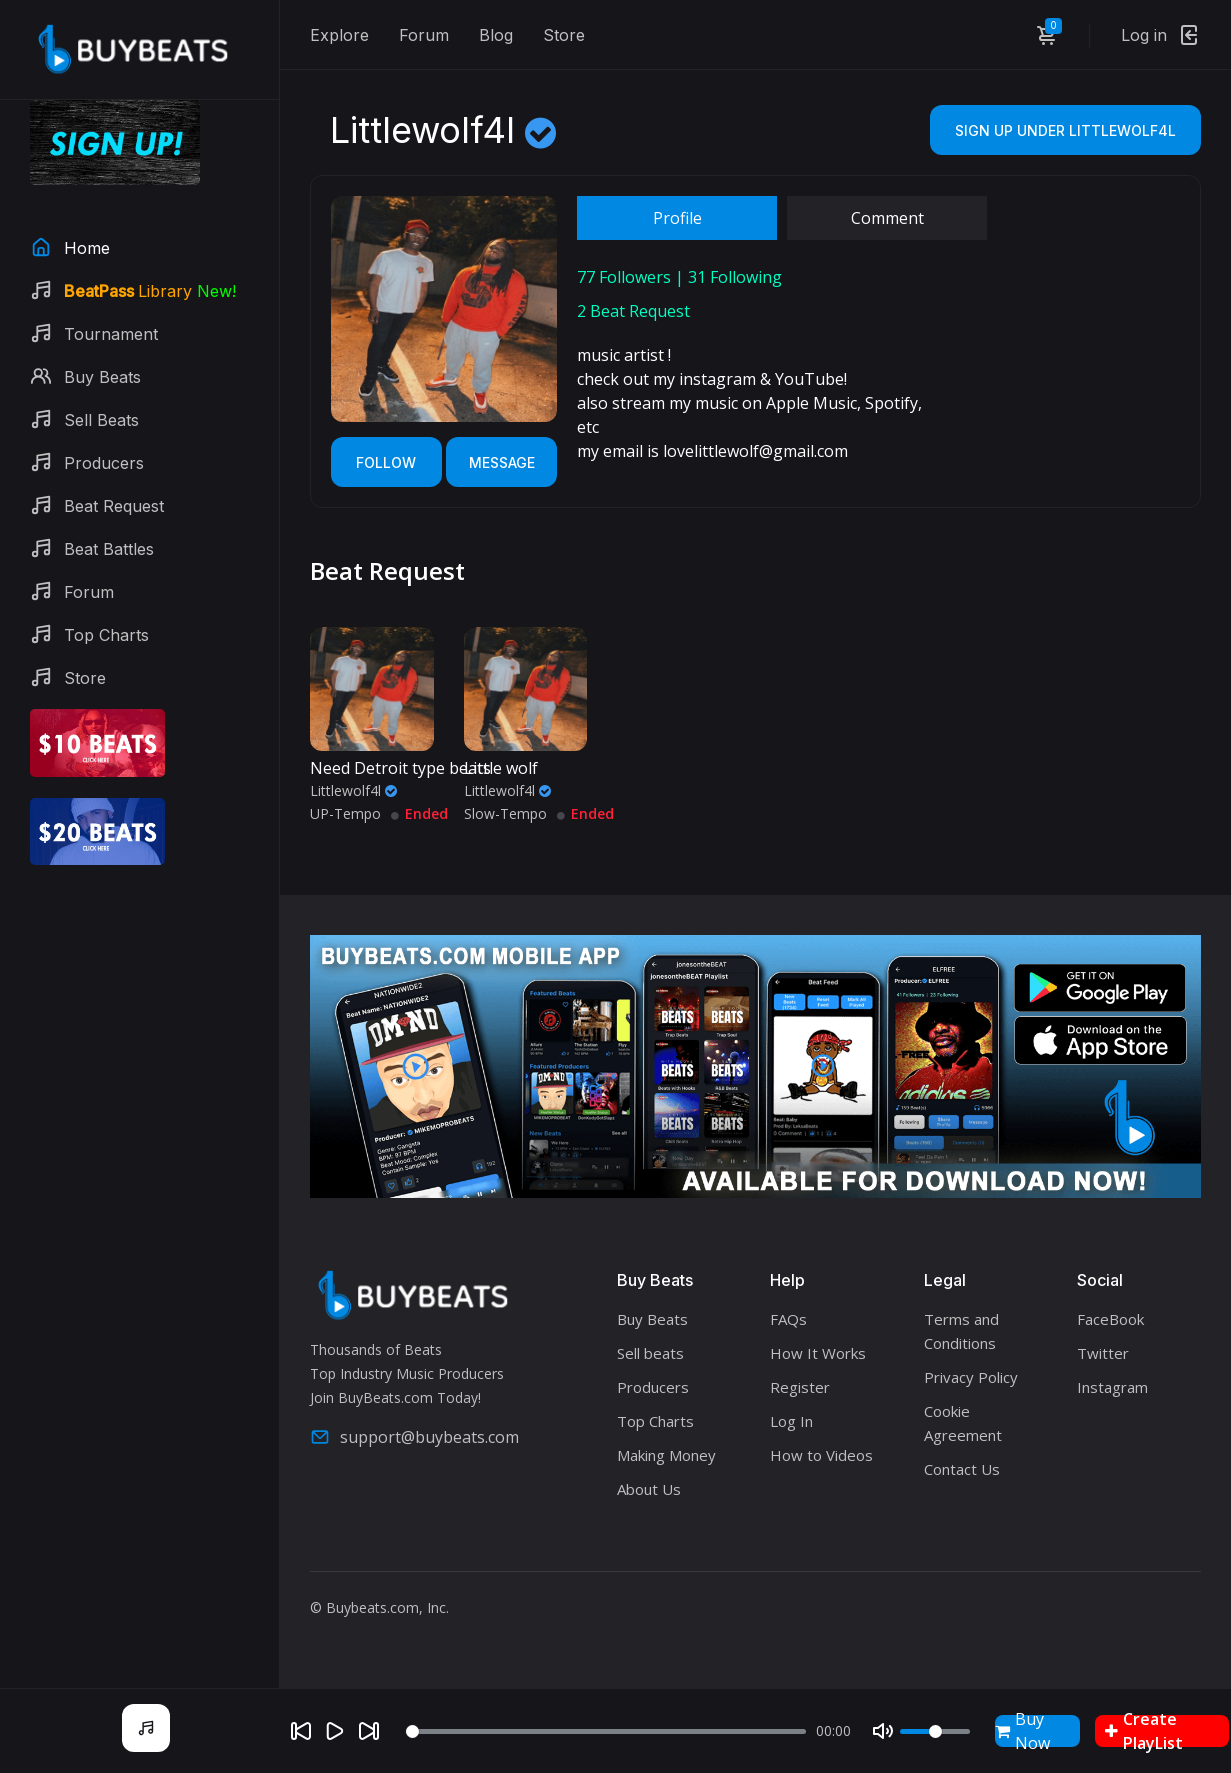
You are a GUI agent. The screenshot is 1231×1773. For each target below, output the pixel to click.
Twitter (1103, 1353)
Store (564, 35)
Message (502, 462)
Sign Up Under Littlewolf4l (1065, 130)
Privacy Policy (971, 1377)
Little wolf (501, 768)
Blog (496, 35)
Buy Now (1022, 1731)
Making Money (666, 1455)
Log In (791, 1421)
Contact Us (962, 1469)
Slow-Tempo (505, 813)
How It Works (818, 1353)
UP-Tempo (345, 813)
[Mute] (883, 1731)
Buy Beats (652, 1319)
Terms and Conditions (961, 1331)
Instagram (1112, 1387)
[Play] (335, 1731)
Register (800, 1387)
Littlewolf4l (353, 790)
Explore (339, 35)
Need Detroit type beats (400, 768)
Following (735, 277)
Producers (653, 1387)
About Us (649, 1489)
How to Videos (821, 1455)
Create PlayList (1144, 1731)
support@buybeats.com (414, 1437)
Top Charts (655, 1421)
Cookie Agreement (963, 1423)
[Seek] (606, 1731)
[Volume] (935, 1731)
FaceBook (1110, 1319)
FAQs (788, 1319)
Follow (386, 462)
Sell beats (650, 1353)
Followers (624, 277)
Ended (419, 813)
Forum (424, 35)
